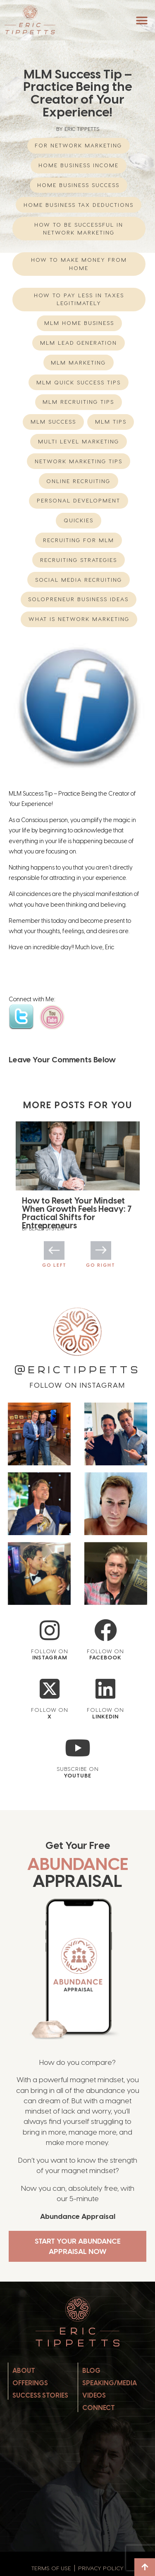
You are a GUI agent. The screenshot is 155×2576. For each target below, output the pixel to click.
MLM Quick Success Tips (78, 382)
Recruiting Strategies (78, 560)
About (23, 2370)
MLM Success (53, 421)
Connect (98, 2407)
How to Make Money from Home (79, 263)
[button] (141, 20)
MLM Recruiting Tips (78, 401)
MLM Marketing (78, 362)
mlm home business (79, 323)
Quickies (78, 520)
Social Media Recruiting (78, 579)
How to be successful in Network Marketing (78, 228)
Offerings (30, 2383)
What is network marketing (79, 619)
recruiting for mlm (78, 540)
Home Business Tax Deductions (79, 204)
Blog (91, 2370)
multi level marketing (78, 441)
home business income (78, 165)
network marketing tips (78, 461)
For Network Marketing (78, 145)
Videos (94, 2395)
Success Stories (40, 2395)
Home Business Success (78, 185)
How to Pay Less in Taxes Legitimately (79, 299)
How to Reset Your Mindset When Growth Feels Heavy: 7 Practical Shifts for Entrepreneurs (76, 1213)
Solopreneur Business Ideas (78, 599)
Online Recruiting (78, 481)
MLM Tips (110, 421)
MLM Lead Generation (78, 342)
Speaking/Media (109, 2383)
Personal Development (78, 500)
